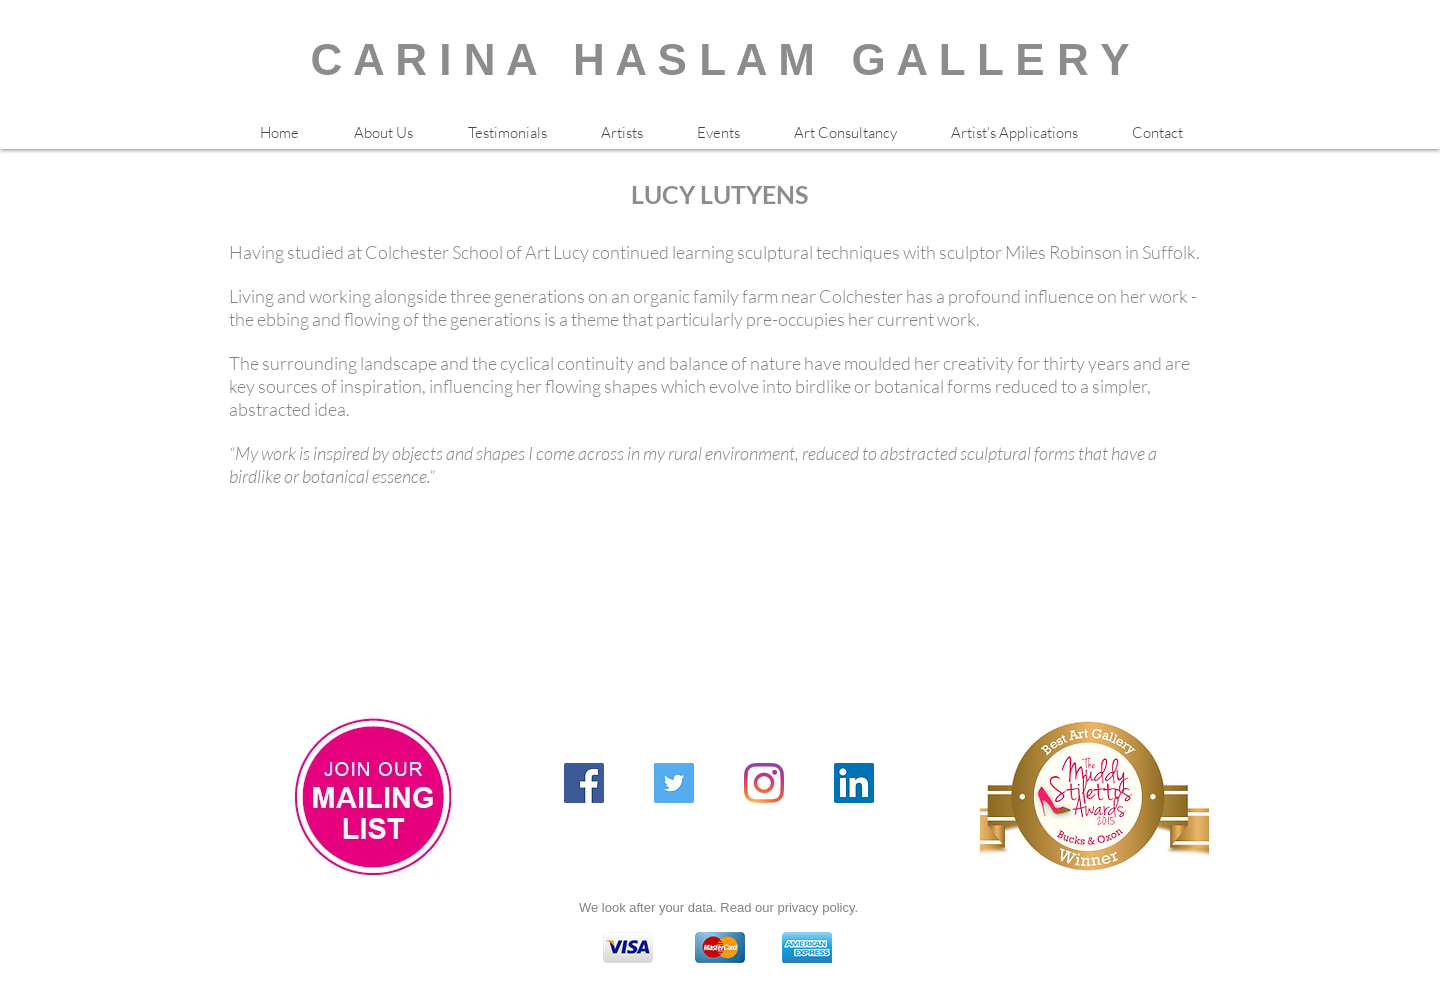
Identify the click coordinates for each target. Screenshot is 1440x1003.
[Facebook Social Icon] (584, 783)
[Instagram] (764, 783)
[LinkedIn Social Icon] (854, 783)
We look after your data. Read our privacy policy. (718, 907)
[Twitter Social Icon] (674, 783)
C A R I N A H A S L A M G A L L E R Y (720, 59)
